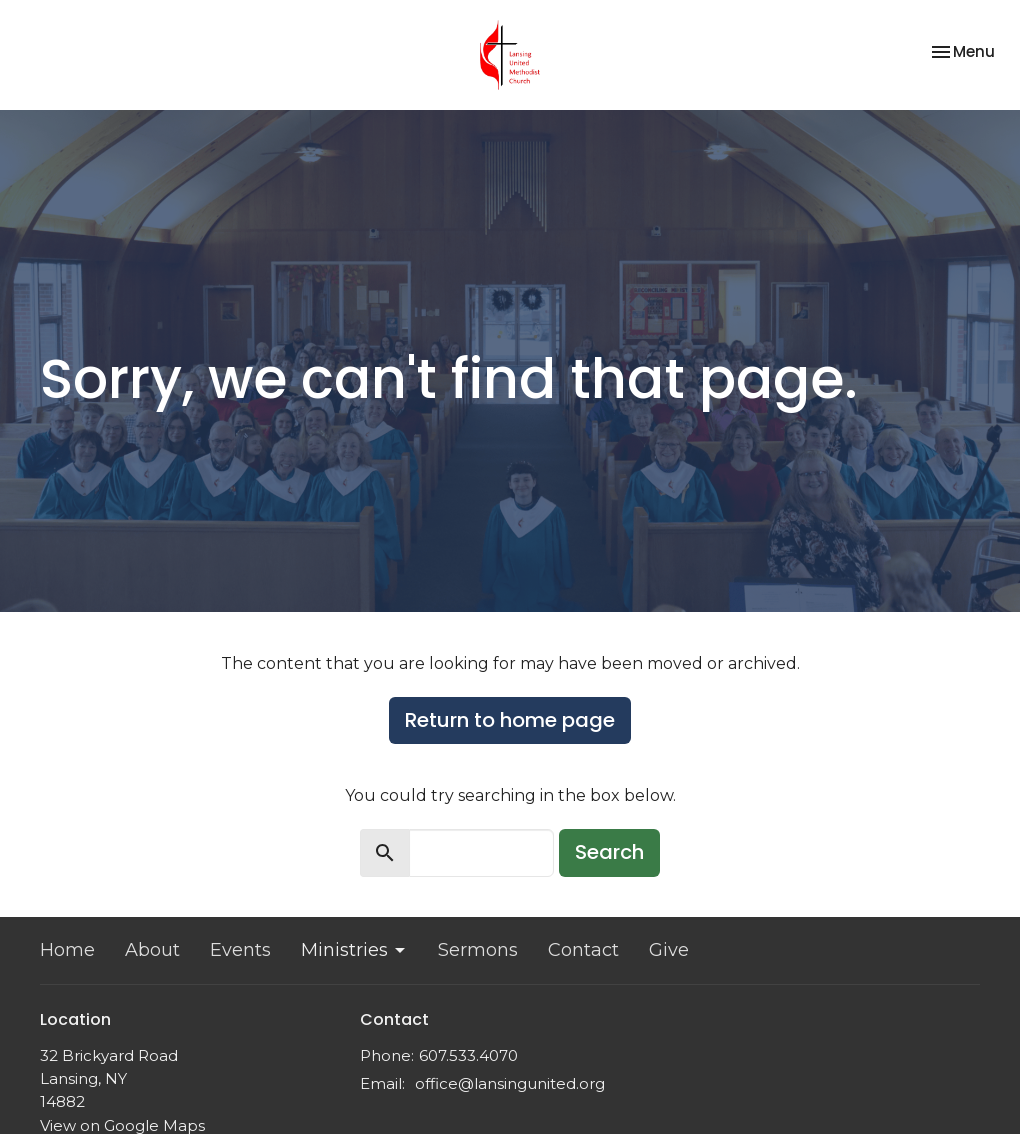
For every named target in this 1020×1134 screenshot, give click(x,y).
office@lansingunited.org (510, 1083)
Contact (583, 950)
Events (240, 950)
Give (669, 950)
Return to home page (510, 720)
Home (67, 950)
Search (609, 852)
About (152, 950)
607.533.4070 (468, 1055)
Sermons (478, 950)
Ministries (354, 950)
